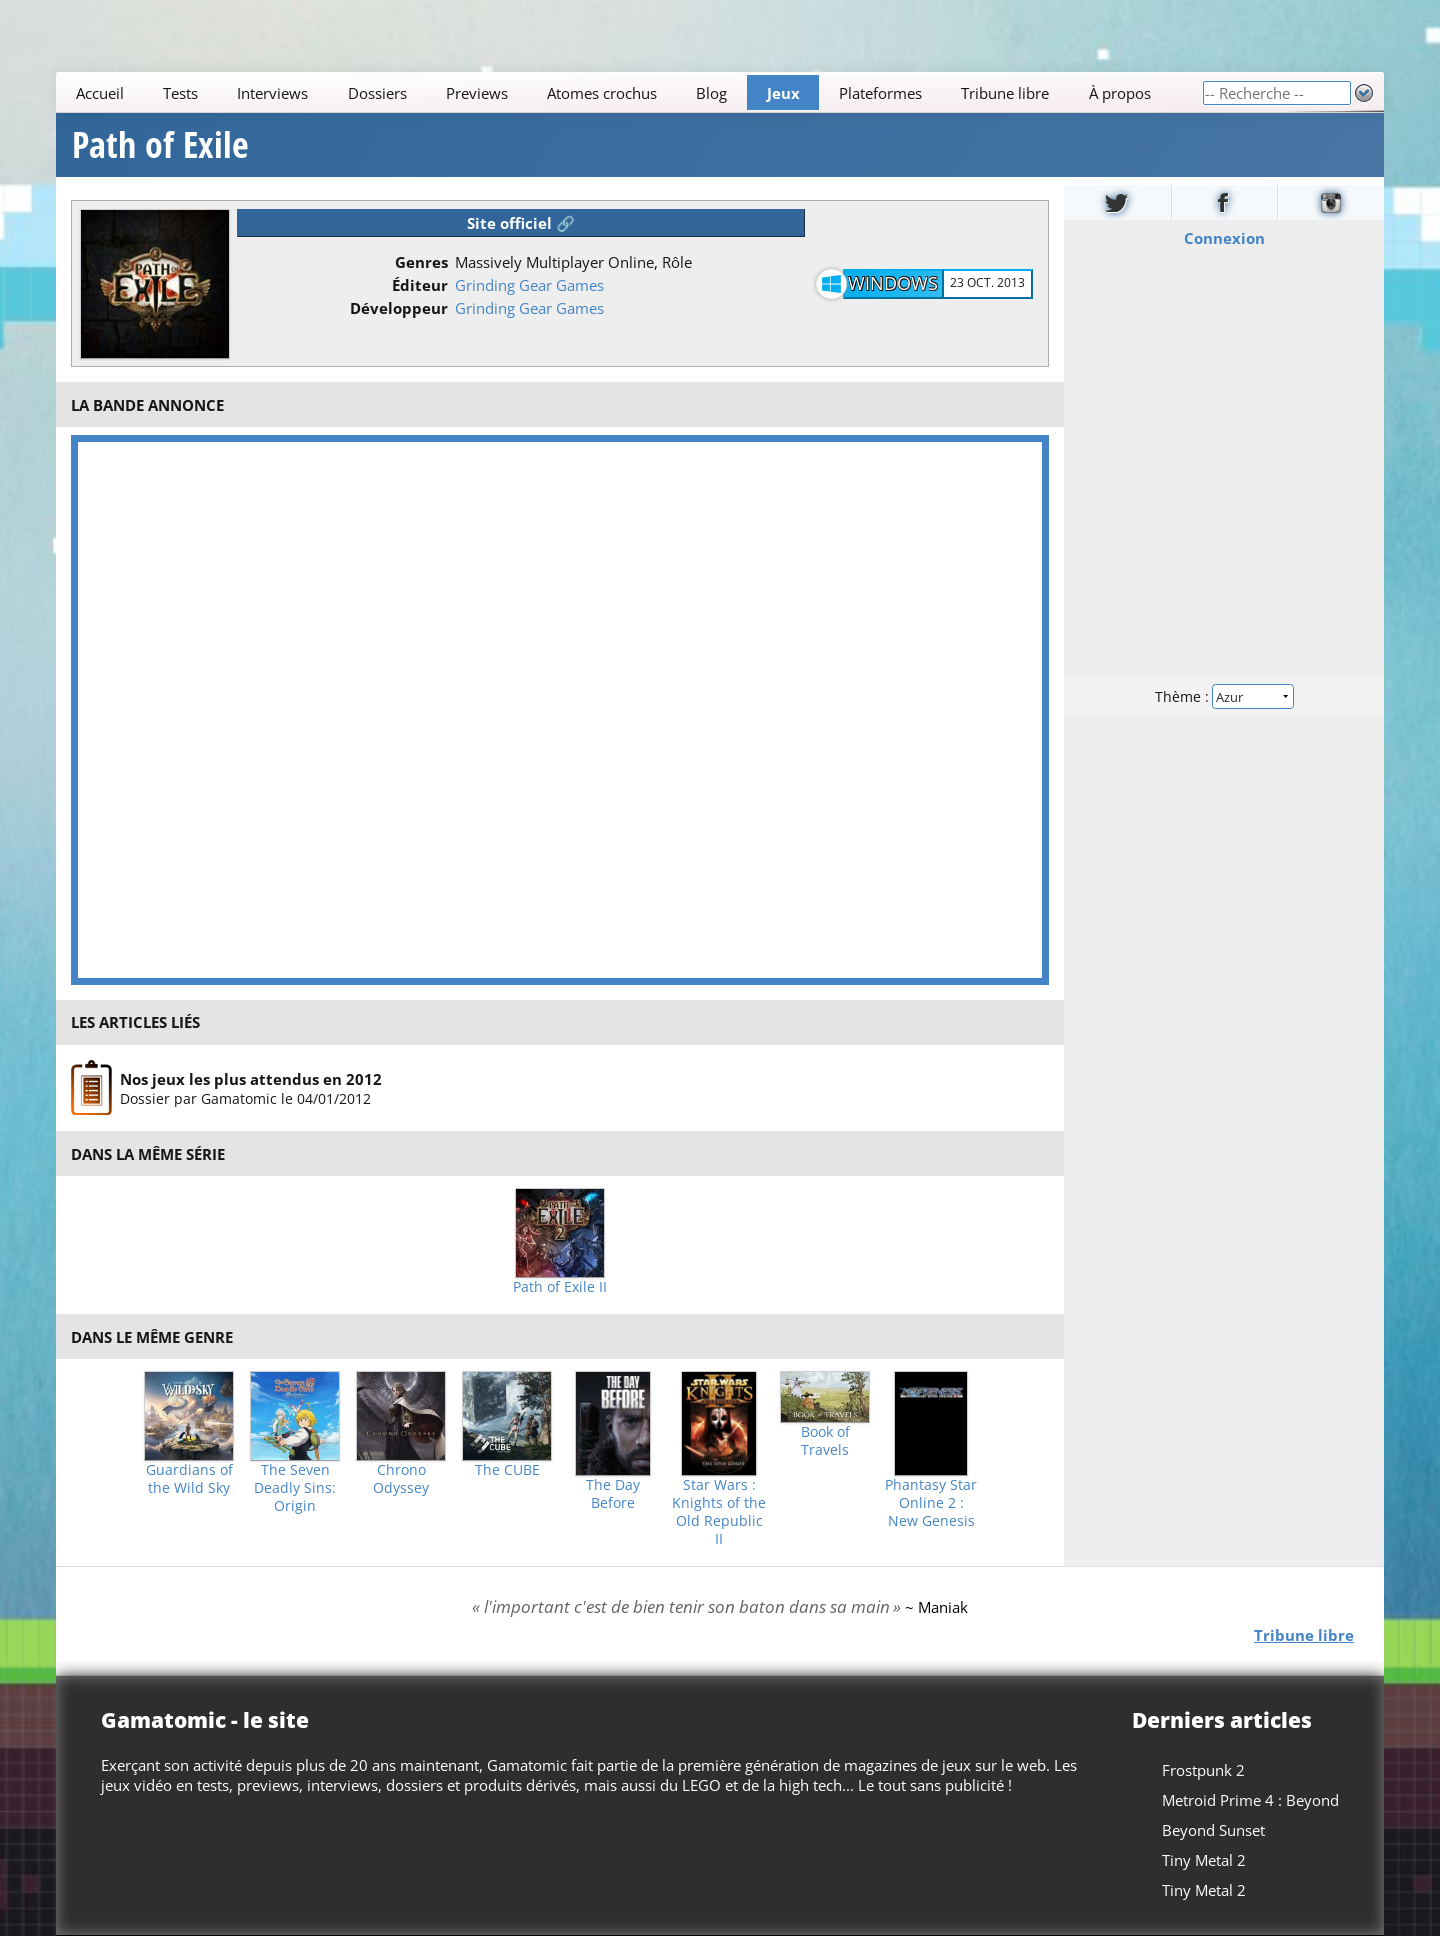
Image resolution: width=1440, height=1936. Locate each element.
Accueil (100, 93)
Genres (421, 262)
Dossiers (377, 93)
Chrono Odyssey (401, 1479)
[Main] (629, 92)
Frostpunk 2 (1203, 1770)
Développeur (399, 308)
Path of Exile (160, 145)
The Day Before (613, 1494)
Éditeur (420, 285)
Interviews (272, 93)
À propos (1120, 93)
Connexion (1224, 238)
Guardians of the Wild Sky (189, 1479)
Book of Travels (825, 1441)
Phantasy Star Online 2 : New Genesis (931, 1503)
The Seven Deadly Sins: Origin (295, 1488)
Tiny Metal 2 (1204, 1860)
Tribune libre (1005, 93)
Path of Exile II (560, 1287)
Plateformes (880, 93)
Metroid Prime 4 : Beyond (1250, 1800)
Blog (711, 93)
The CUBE (507, 1470)
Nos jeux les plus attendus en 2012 (251, 1079)
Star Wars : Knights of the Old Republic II (719, 1512)
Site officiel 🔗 (521, 223)
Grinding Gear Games (529, 285)
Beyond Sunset (1213, 1830)
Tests (180, 93)
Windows (893, 283)
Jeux (783, 93)
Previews (477, 93)
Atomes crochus (602, 93)
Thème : (1224, 696)
